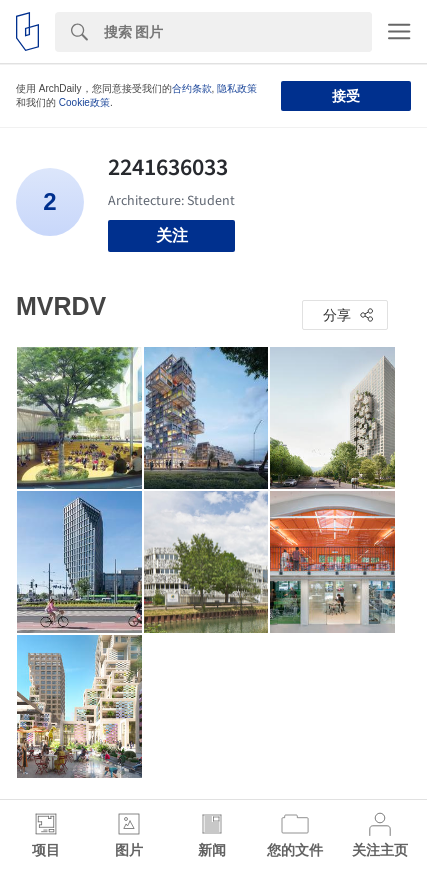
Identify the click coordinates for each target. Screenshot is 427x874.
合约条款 (192, 88)
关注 (172, 235)
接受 (346, 96)
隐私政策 (237, 88)
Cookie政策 (84, 102)
